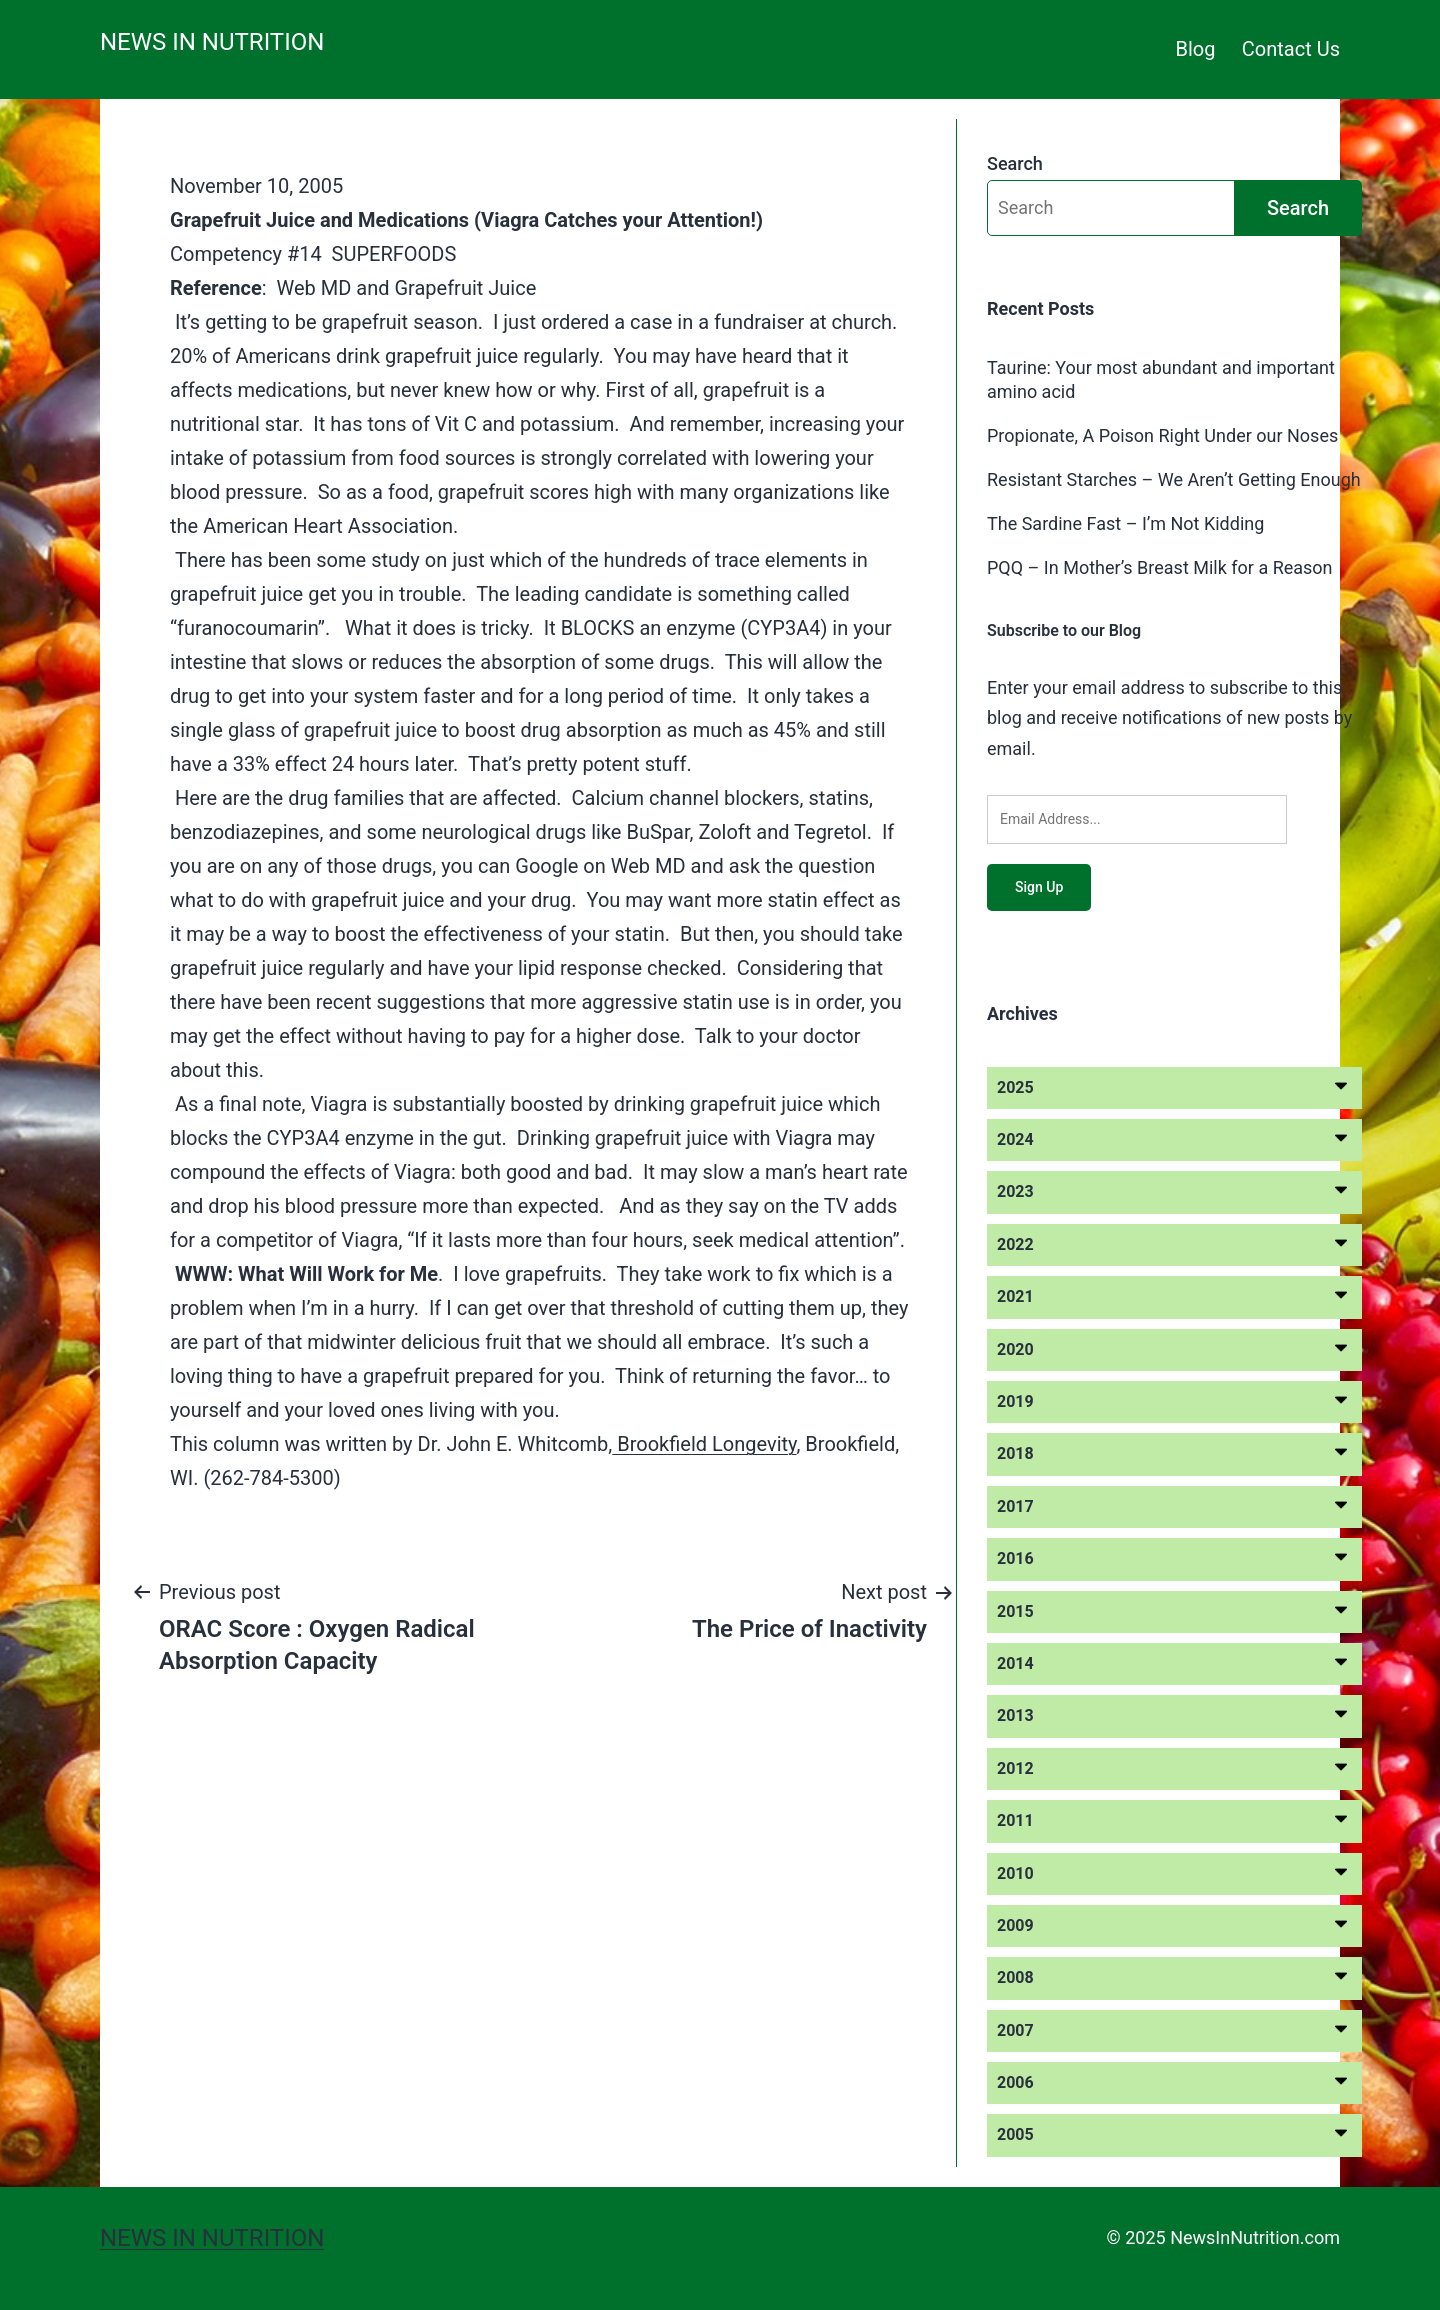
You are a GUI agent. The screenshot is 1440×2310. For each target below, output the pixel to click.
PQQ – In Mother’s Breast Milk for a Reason (1160, 567)
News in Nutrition (212, 42)
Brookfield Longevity (704, 1444)
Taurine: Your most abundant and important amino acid (1161, 379)
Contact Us (1291, 49)
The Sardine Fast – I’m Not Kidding (1125, 523)
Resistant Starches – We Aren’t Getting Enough (1174, 479)
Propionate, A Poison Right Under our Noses (1162, 435)
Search (1015, 163)
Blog (1196, 49)
